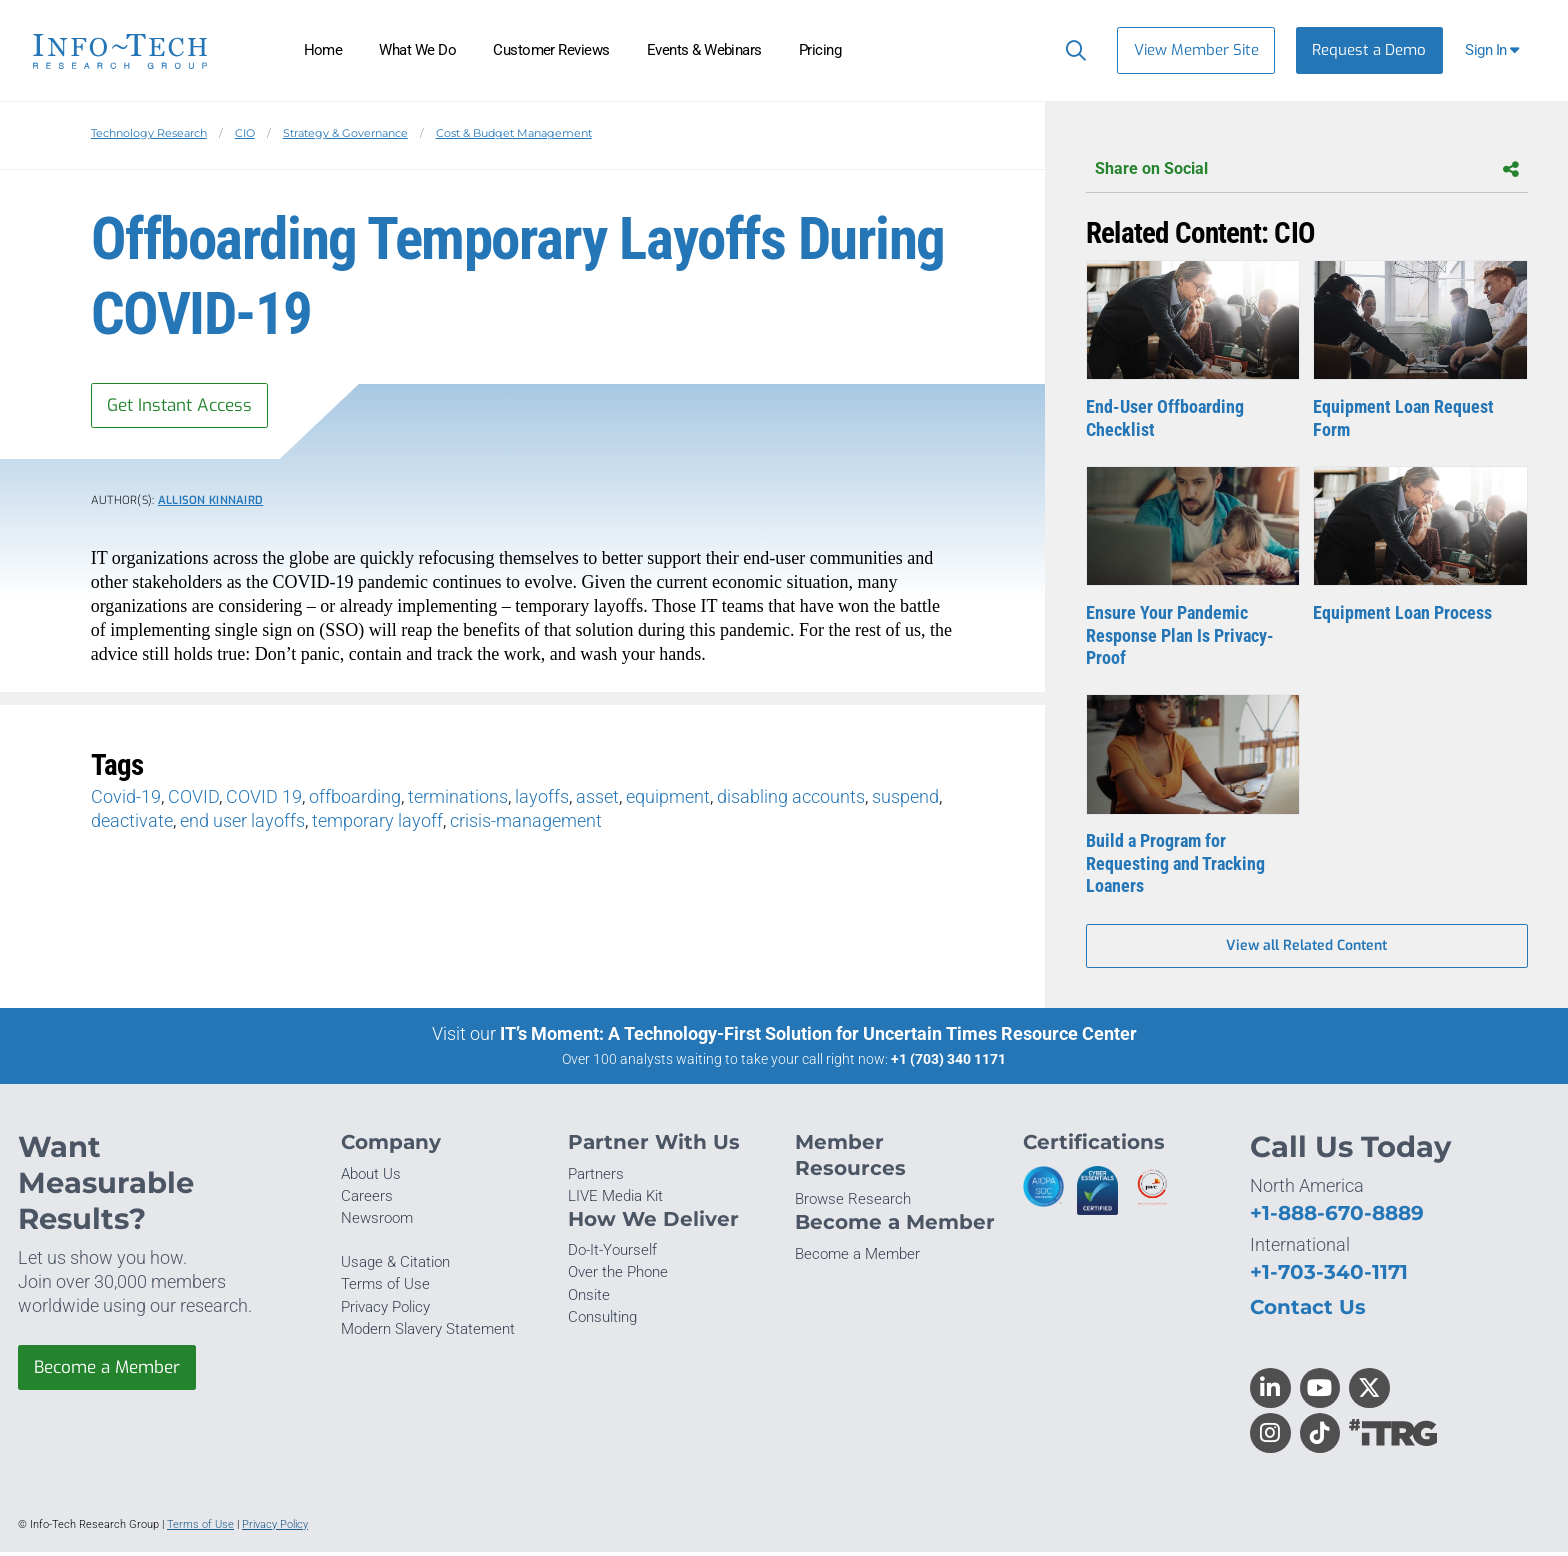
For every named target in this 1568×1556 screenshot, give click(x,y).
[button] (1494, 50)
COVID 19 (264, 799)
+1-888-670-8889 (1337, 1216)
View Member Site (1196, 50)
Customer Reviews (551, 50)
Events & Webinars (704, 50)
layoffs (542, 799)
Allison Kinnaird (211, 502)
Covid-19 (126, 799)
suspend (905, 799)
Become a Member (113, 1372)
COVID (193, 799)
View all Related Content (1306, 948)
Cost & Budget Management (514, 133)
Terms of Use (385, 1288)
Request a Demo (1369, 50)
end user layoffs (242, 823)
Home (323, 50)
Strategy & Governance (345, 133)
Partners (596, 1178)
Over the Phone (618, 1276)
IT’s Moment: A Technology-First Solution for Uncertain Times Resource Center (818, 1037)
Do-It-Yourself (612, 1254)
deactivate (132, 823)
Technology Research (149, 133)
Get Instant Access (185, 406)
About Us (371, 1178)
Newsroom (377, 1222)
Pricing (820, 50)
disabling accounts (791, 799)
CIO (245, 133)
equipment (668, 799)
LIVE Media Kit (615, 1200)
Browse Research (853, 1203)
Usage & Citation (395, 1266)
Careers (367, 1200)
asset (597, 799)
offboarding (355, 799)
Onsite (589, 1299)
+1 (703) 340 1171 (948, 1063)
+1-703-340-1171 (1329, 1275)
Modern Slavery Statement (428, 1333)
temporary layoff (377, 823)
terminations (458, 799)
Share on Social (1307, 169)
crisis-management (526, 823)
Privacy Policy (385, 1310)
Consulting (602, 1321)
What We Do (417, 50)
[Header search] (1071, 50)
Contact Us (1308, 1310)
